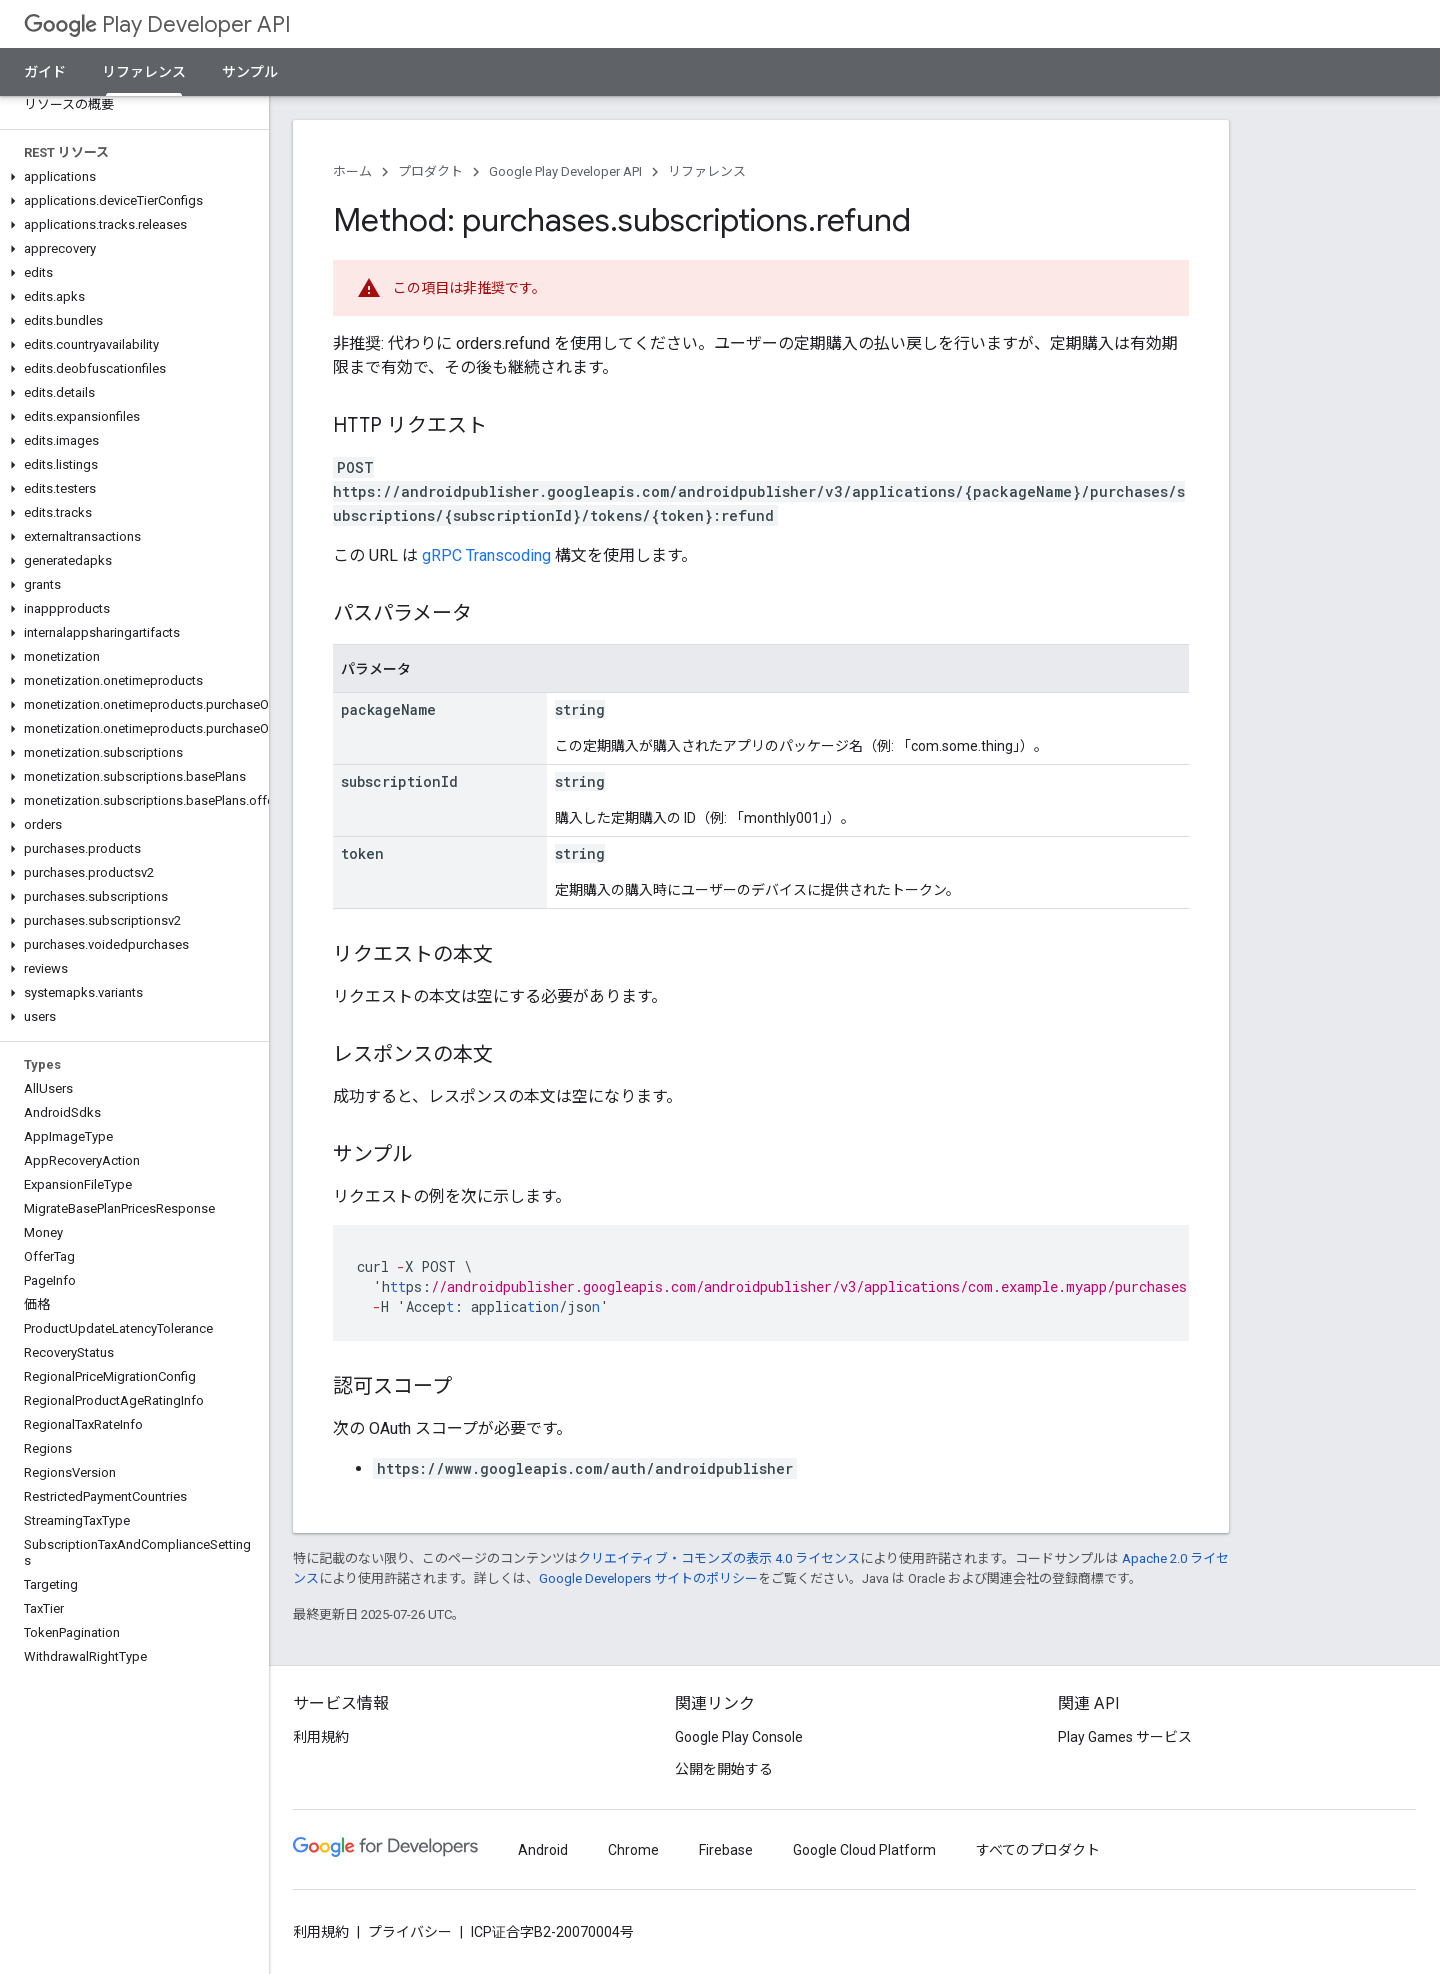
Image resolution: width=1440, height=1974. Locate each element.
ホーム (352, 171)
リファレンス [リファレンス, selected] (144, 72)
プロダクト (430, 171)
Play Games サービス (1125, 1737)
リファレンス (707, 171)
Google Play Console (739, 1737)
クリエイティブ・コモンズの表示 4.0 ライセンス (719, 1558)
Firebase (726, 1850)
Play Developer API (157, 24)
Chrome (633, 1850)
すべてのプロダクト (1038, 1850)
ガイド (45, 72)
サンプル (250, 72)
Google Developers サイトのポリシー (648, 1578)
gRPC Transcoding (486, 555)
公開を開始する (724, 1769)
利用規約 (321, 1737)
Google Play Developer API (565, 171)
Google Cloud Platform (864, 1850)
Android (543, 1850)
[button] (130, 177)
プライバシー (410, 1932)
